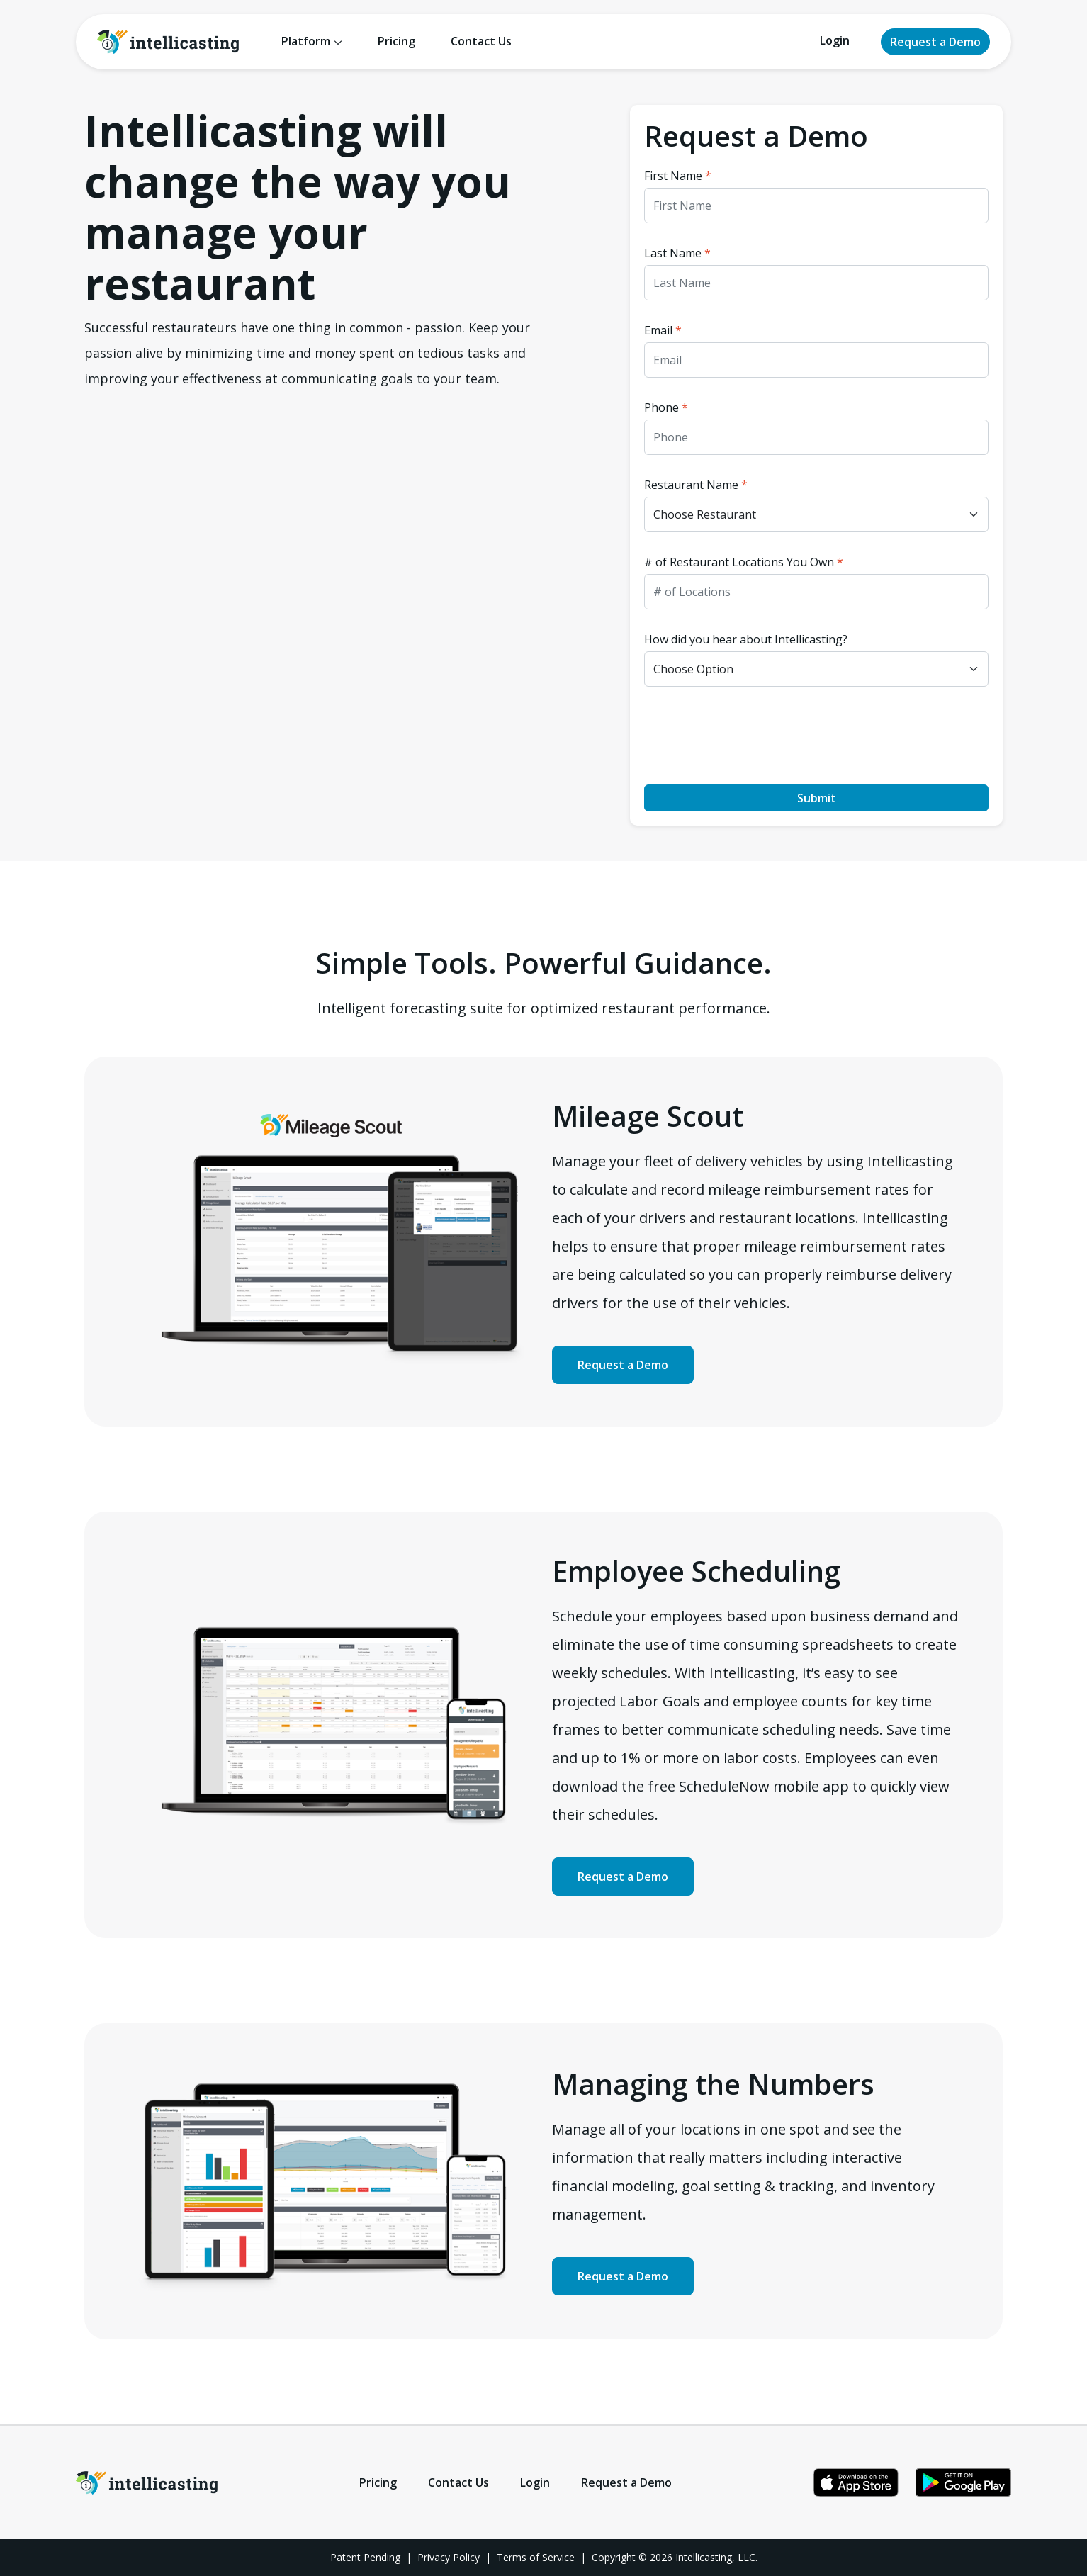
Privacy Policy (448, 2557)
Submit (816, 798)
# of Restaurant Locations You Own (743, 562)
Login (835, 40)
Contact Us (481, 41)
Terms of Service (536, 2557)
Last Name (677, 253)
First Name (677, 176)
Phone (666, 407)
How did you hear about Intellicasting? (745, 639)
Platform (305, 41)
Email (663, 330)
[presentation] (752, 735)
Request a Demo (935, 42)
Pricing (396, 41)
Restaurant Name (696, 485)
